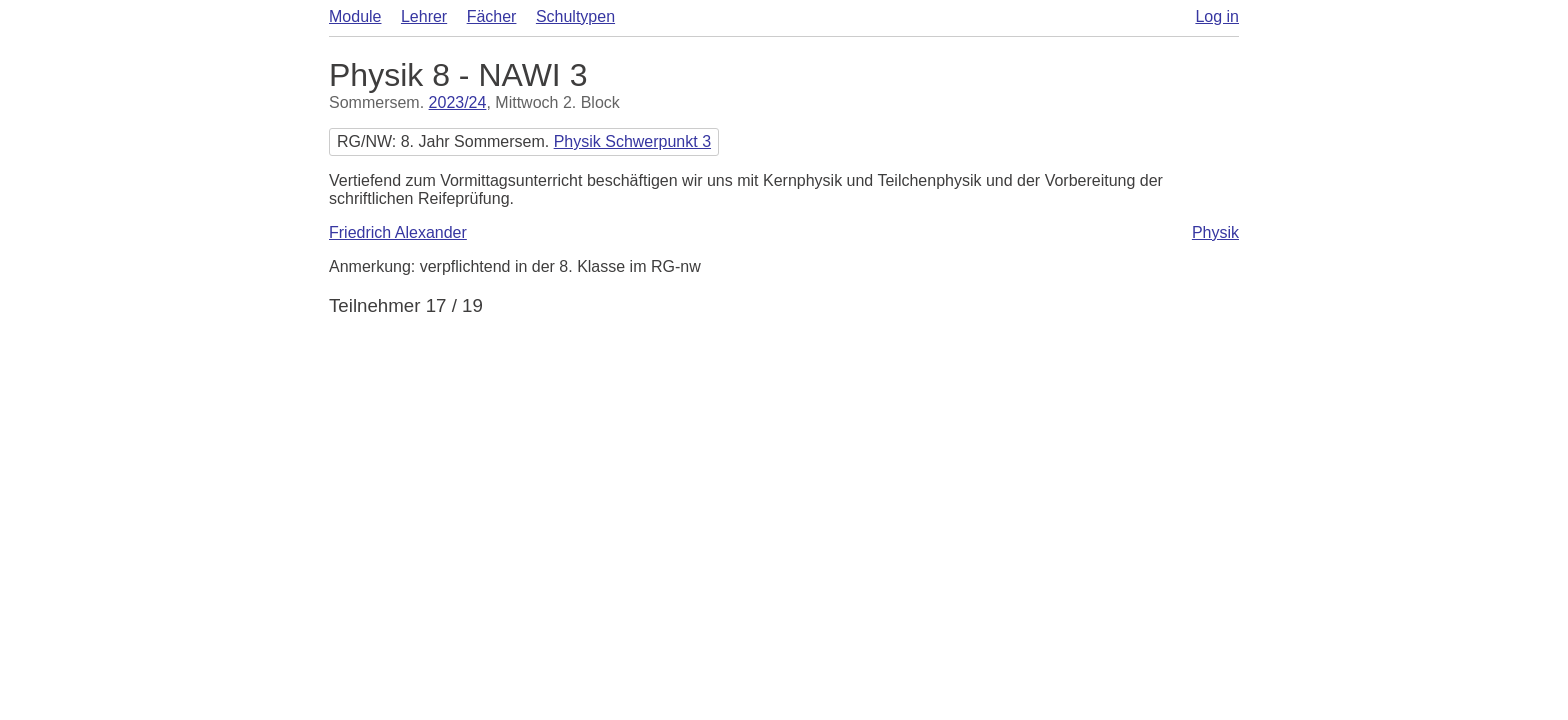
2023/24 (458, 102)
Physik (1215, 232)
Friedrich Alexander (398, 232)
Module (355, 16)
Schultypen (575, 16)
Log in (1217, 16)
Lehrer (424, 16)
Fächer (492, 16)
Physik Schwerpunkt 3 (632, 141)
